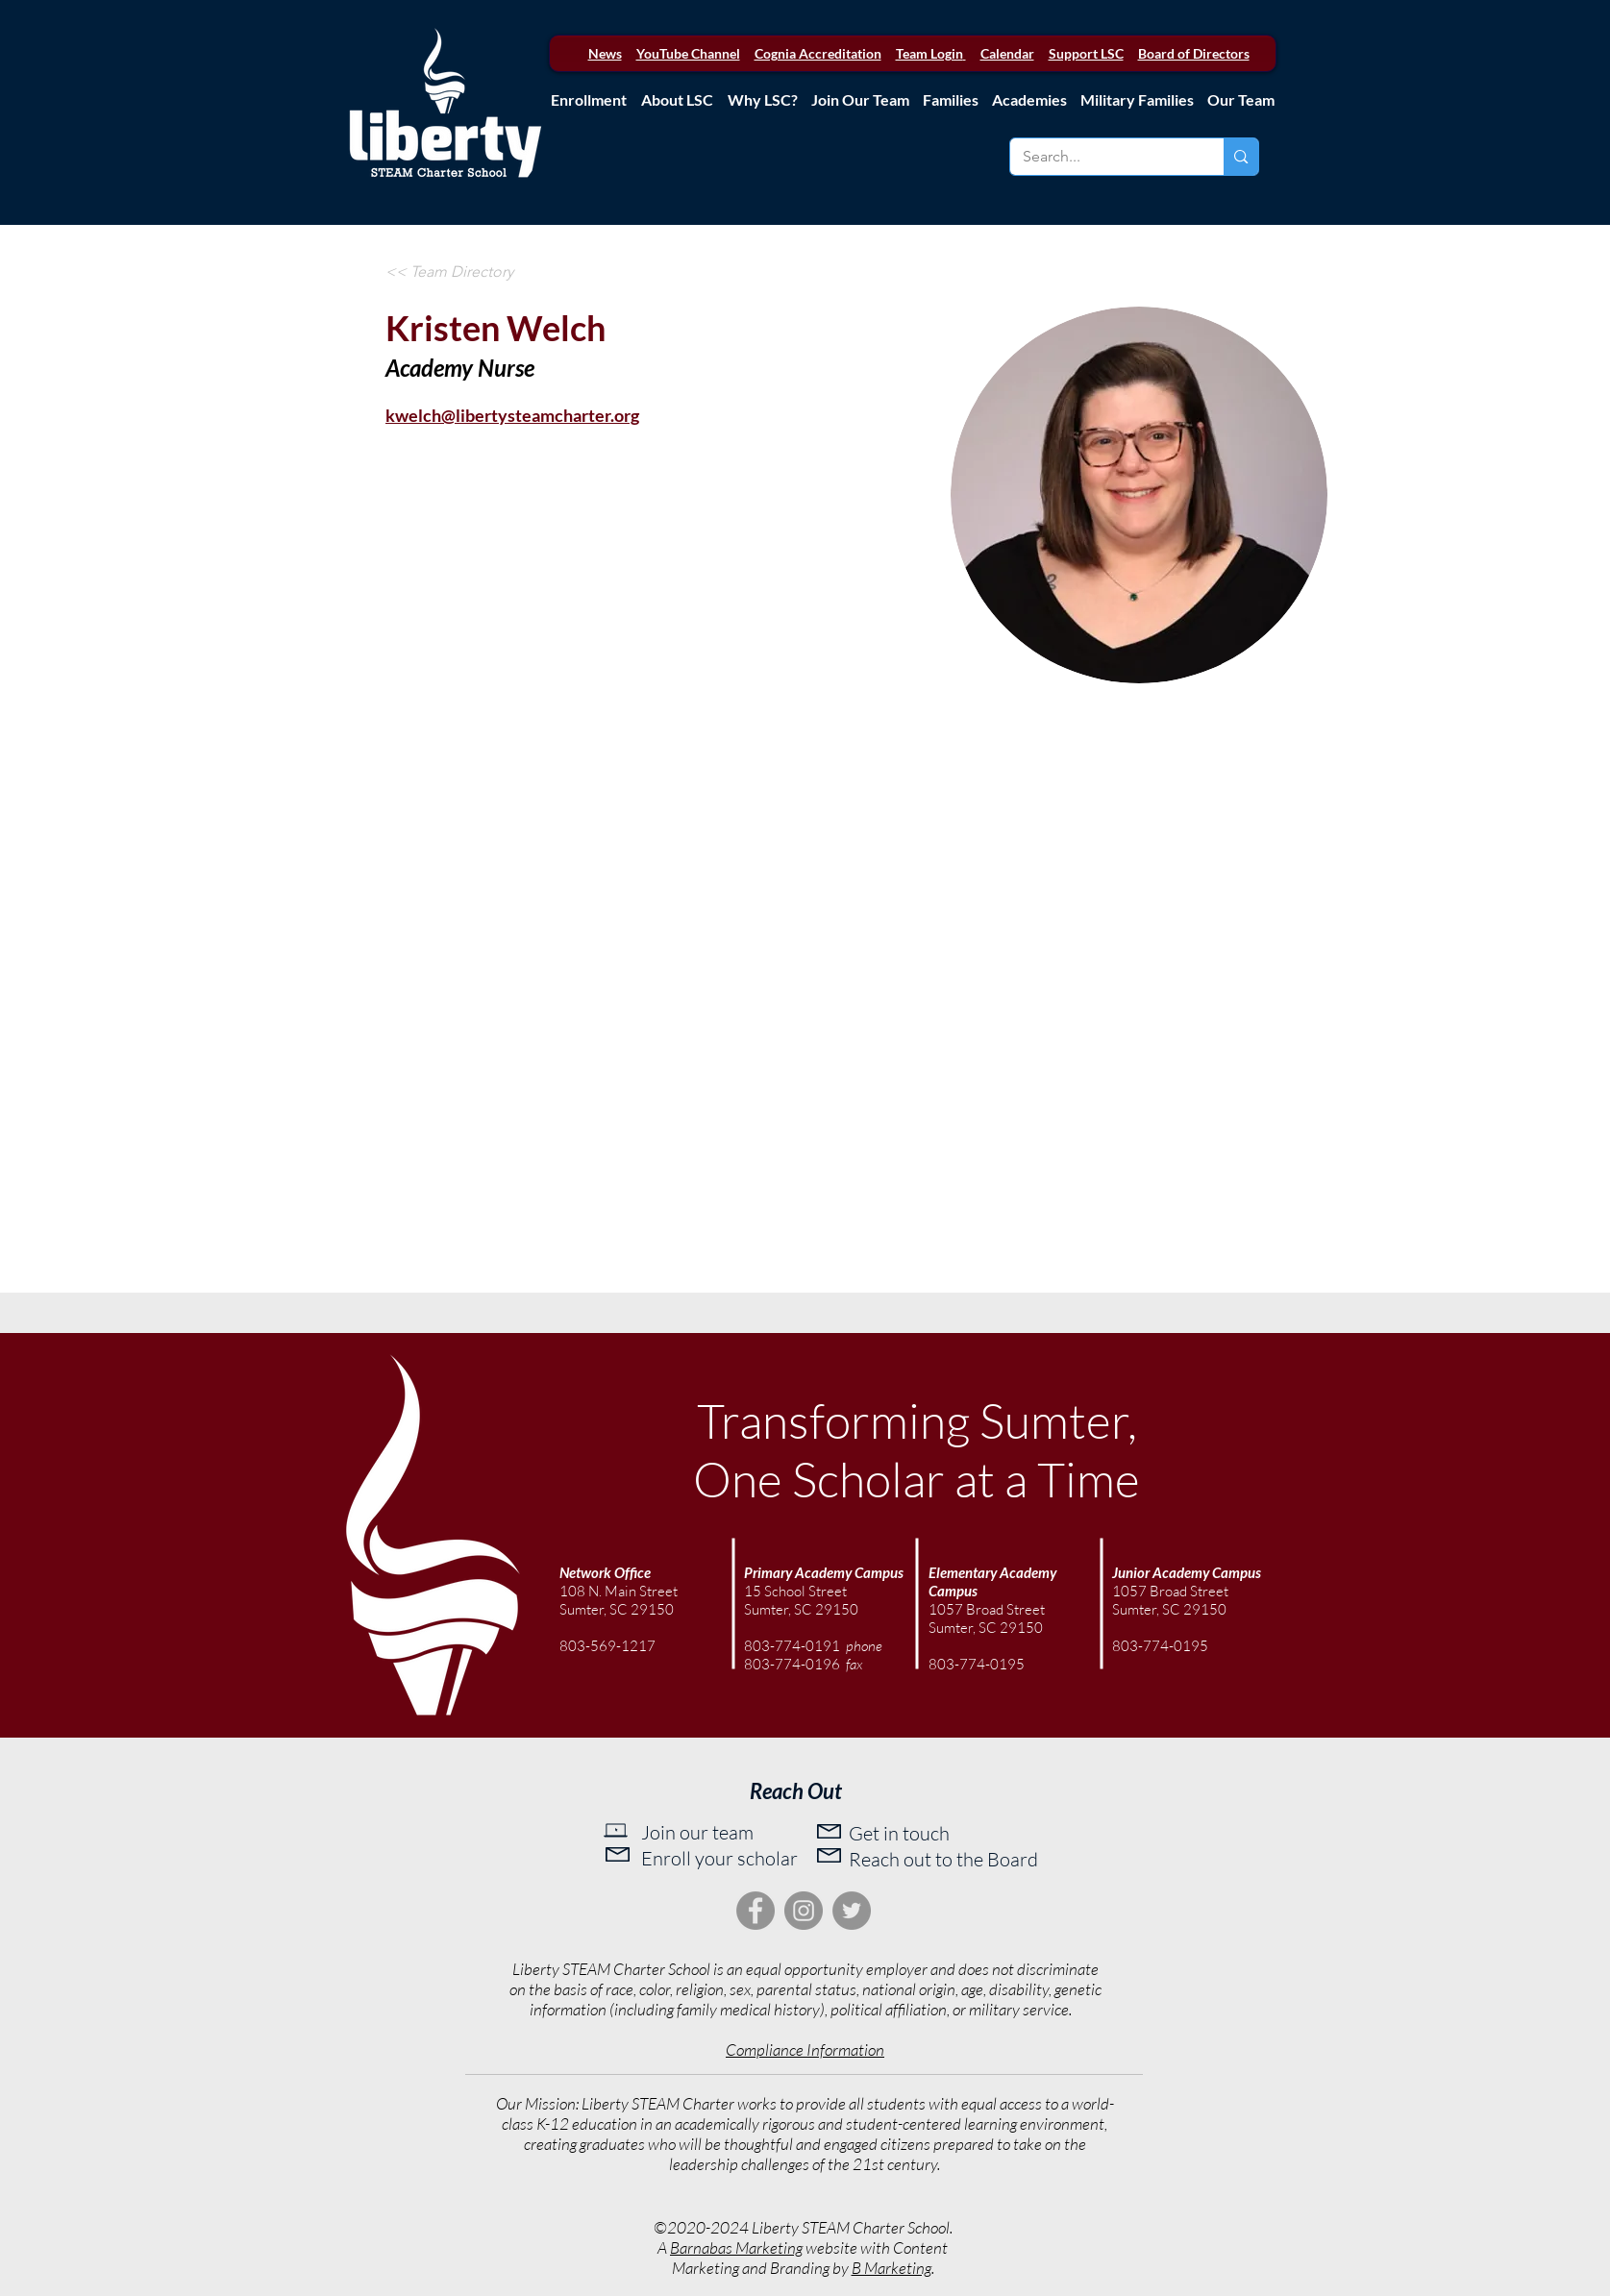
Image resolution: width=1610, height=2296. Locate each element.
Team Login (929, 53)
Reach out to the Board (943, 1859)
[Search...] (1103, 156)
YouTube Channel (688, 53)
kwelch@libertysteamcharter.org (512, 415)
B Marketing (891, 2268)
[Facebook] (755, 1910)
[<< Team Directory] (449, 272)
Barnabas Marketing (736, 2247)
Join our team (697, 1832)
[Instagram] (803, 1910)
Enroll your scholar (719, 1858)
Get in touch (899, 1833)
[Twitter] (851, 1910)
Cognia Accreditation (818, 53)
